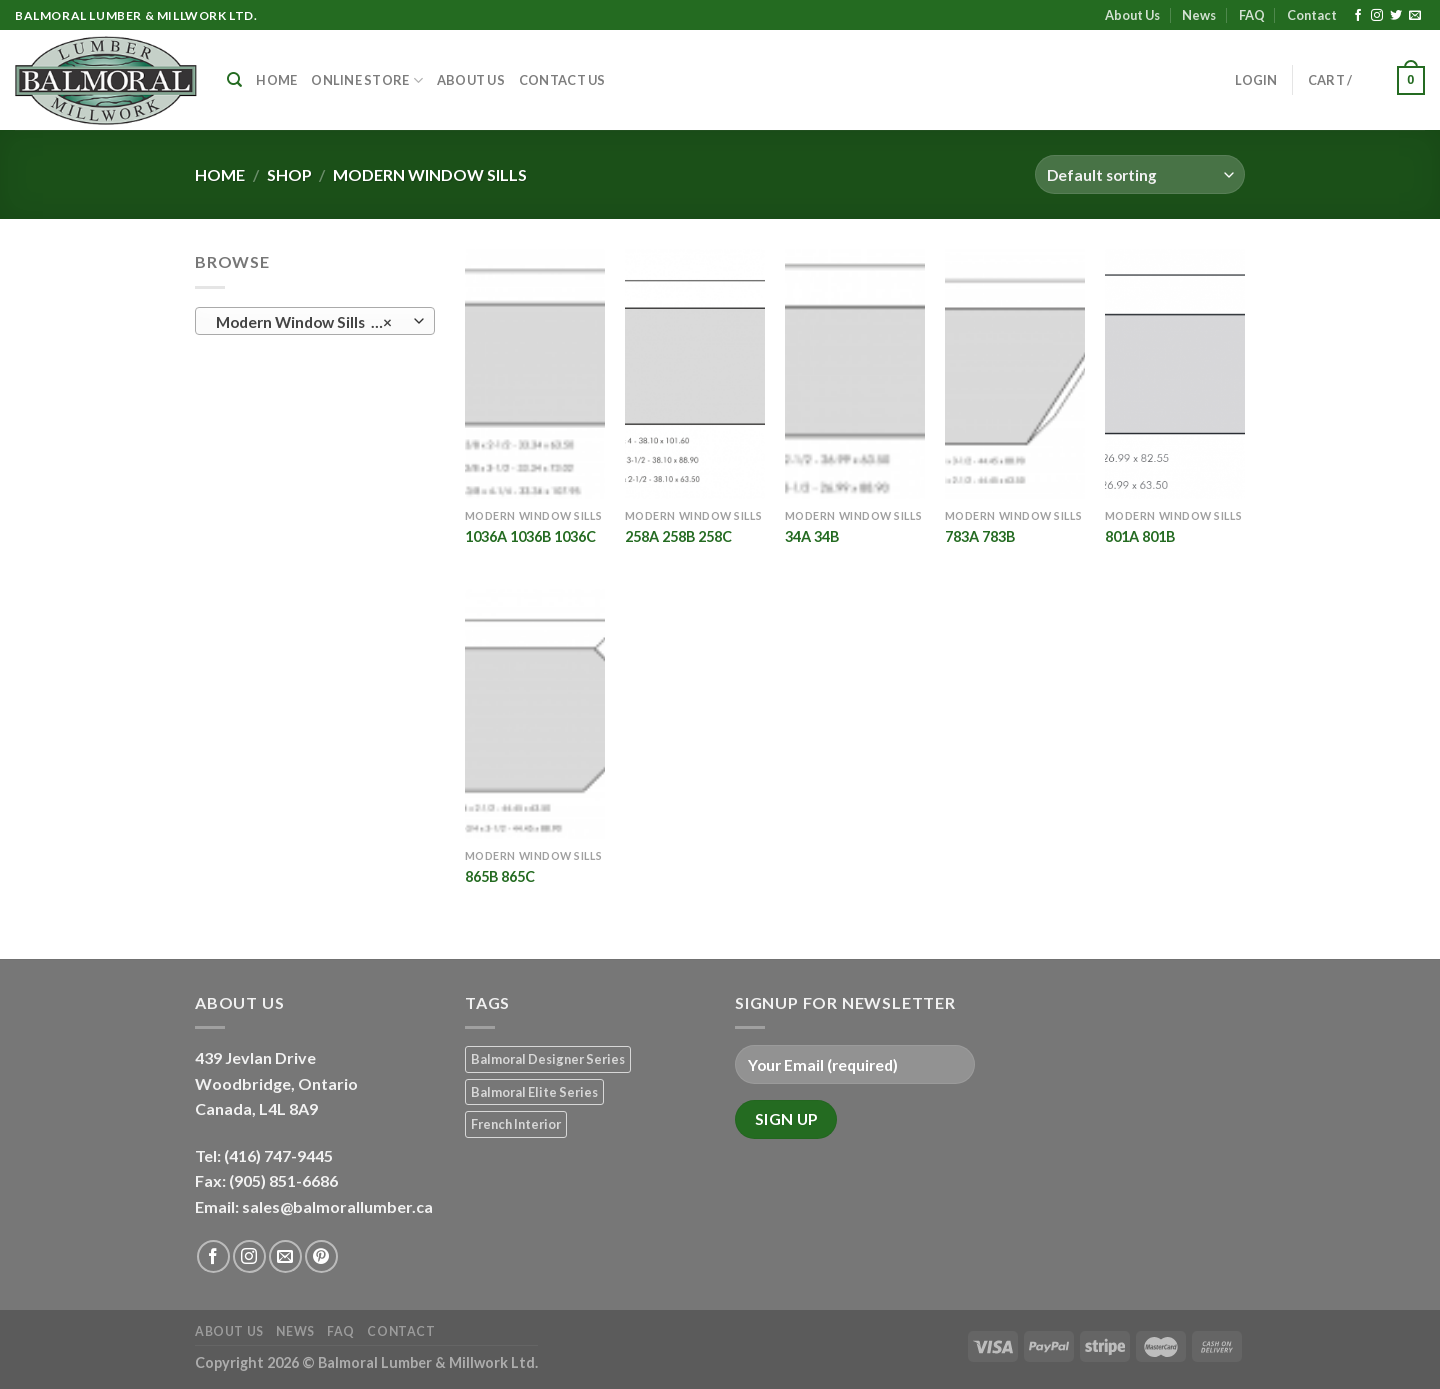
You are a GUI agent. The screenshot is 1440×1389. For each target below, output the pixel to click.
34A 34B (812, 536)
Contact (1312, 15)
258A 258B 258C (678, 536)
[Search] (234, 80)
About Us (1132, 15)
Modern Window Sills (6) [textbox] (304, 322)
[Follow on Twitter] (1396, 16)
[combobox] (315, 321)
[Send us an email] (1415, 16)
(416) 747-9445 (280, 1155)
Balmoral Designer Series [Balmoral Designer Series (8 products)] (548, 1059)
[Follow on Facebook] (1358, 16)
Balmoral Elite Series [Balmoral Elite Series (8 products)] (534, 1092)
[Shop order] (1140, 174)
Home (276, 80)
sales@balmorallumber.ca (337, 1206)
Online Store (367, 80)
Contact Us (562, 80)
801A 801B (1140, 536)
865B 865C (500, 876)
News (1199, 15)
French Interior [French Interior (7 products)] (516, 1124)
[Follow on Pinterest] (321, 1256)
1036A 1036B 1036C (530, 536)
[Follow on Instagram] (1377, 16)
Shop (289, 174)
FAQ (1252, 15)
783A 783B (980, 536)
